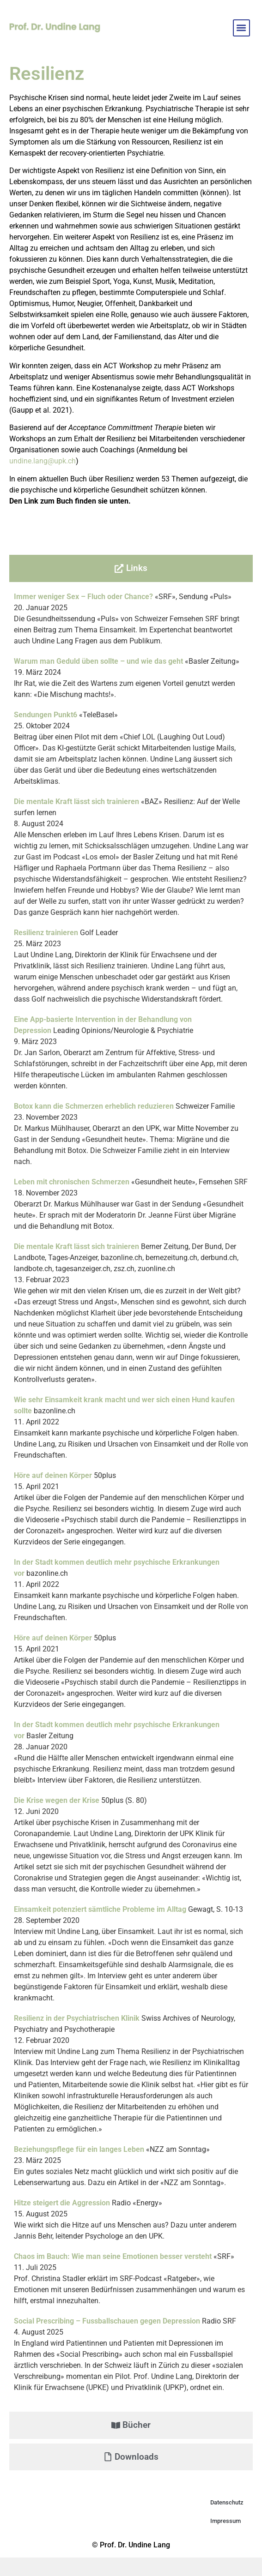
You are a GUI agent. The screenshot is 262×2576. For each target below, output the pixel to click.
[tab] (131, 568)
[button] (241, 27)
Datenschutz (227, 2502)
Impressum (225, 2520)
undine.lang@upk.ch (42, 460)
